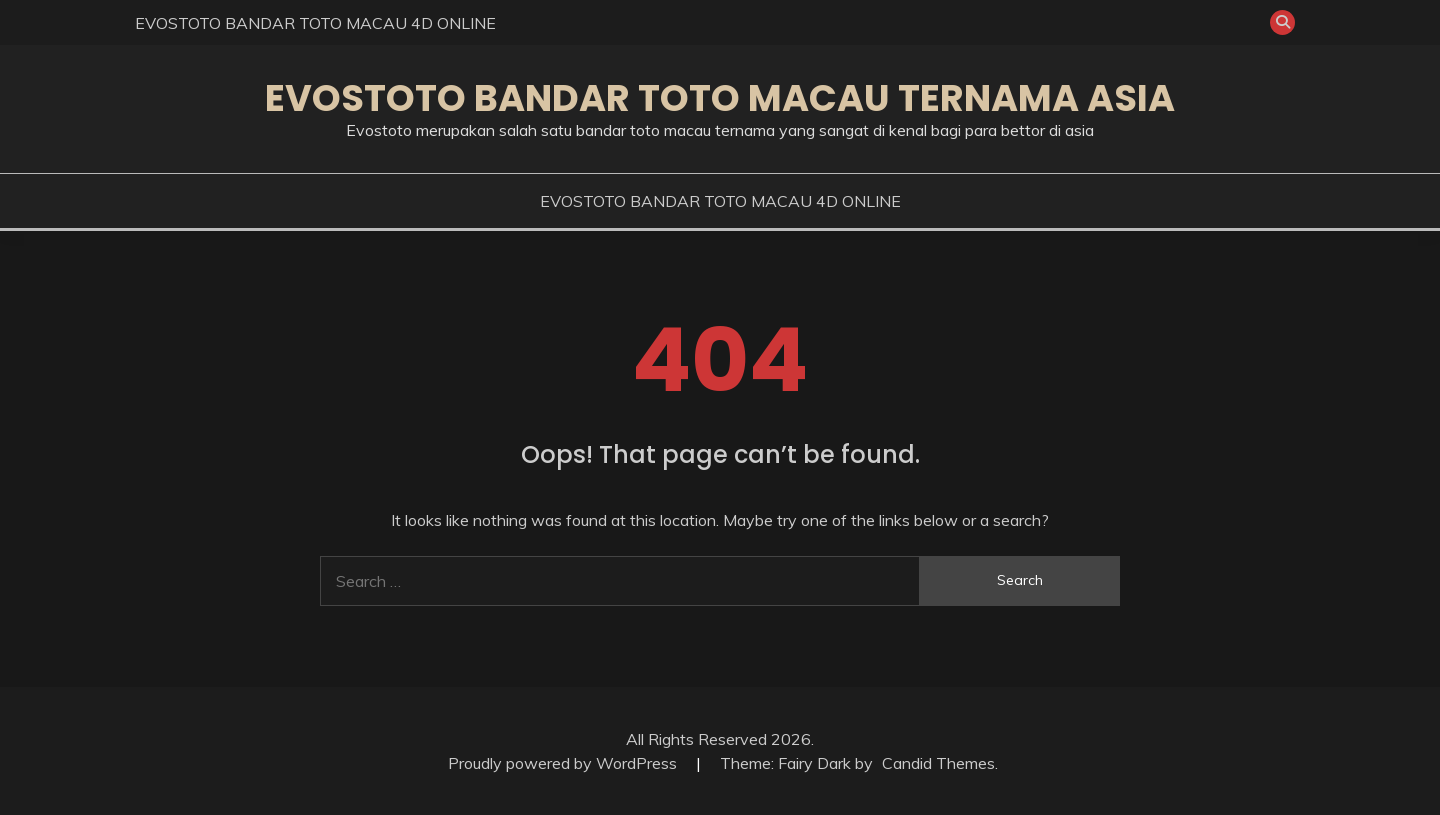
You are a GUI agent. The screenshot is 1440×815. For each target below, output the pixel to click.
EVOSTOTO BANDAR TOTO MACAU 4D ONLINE (315, 23)
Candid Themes (938, 763)
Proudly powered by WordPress (564, 763)
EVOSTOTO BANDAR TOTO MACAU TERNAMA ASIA (720, 98)
